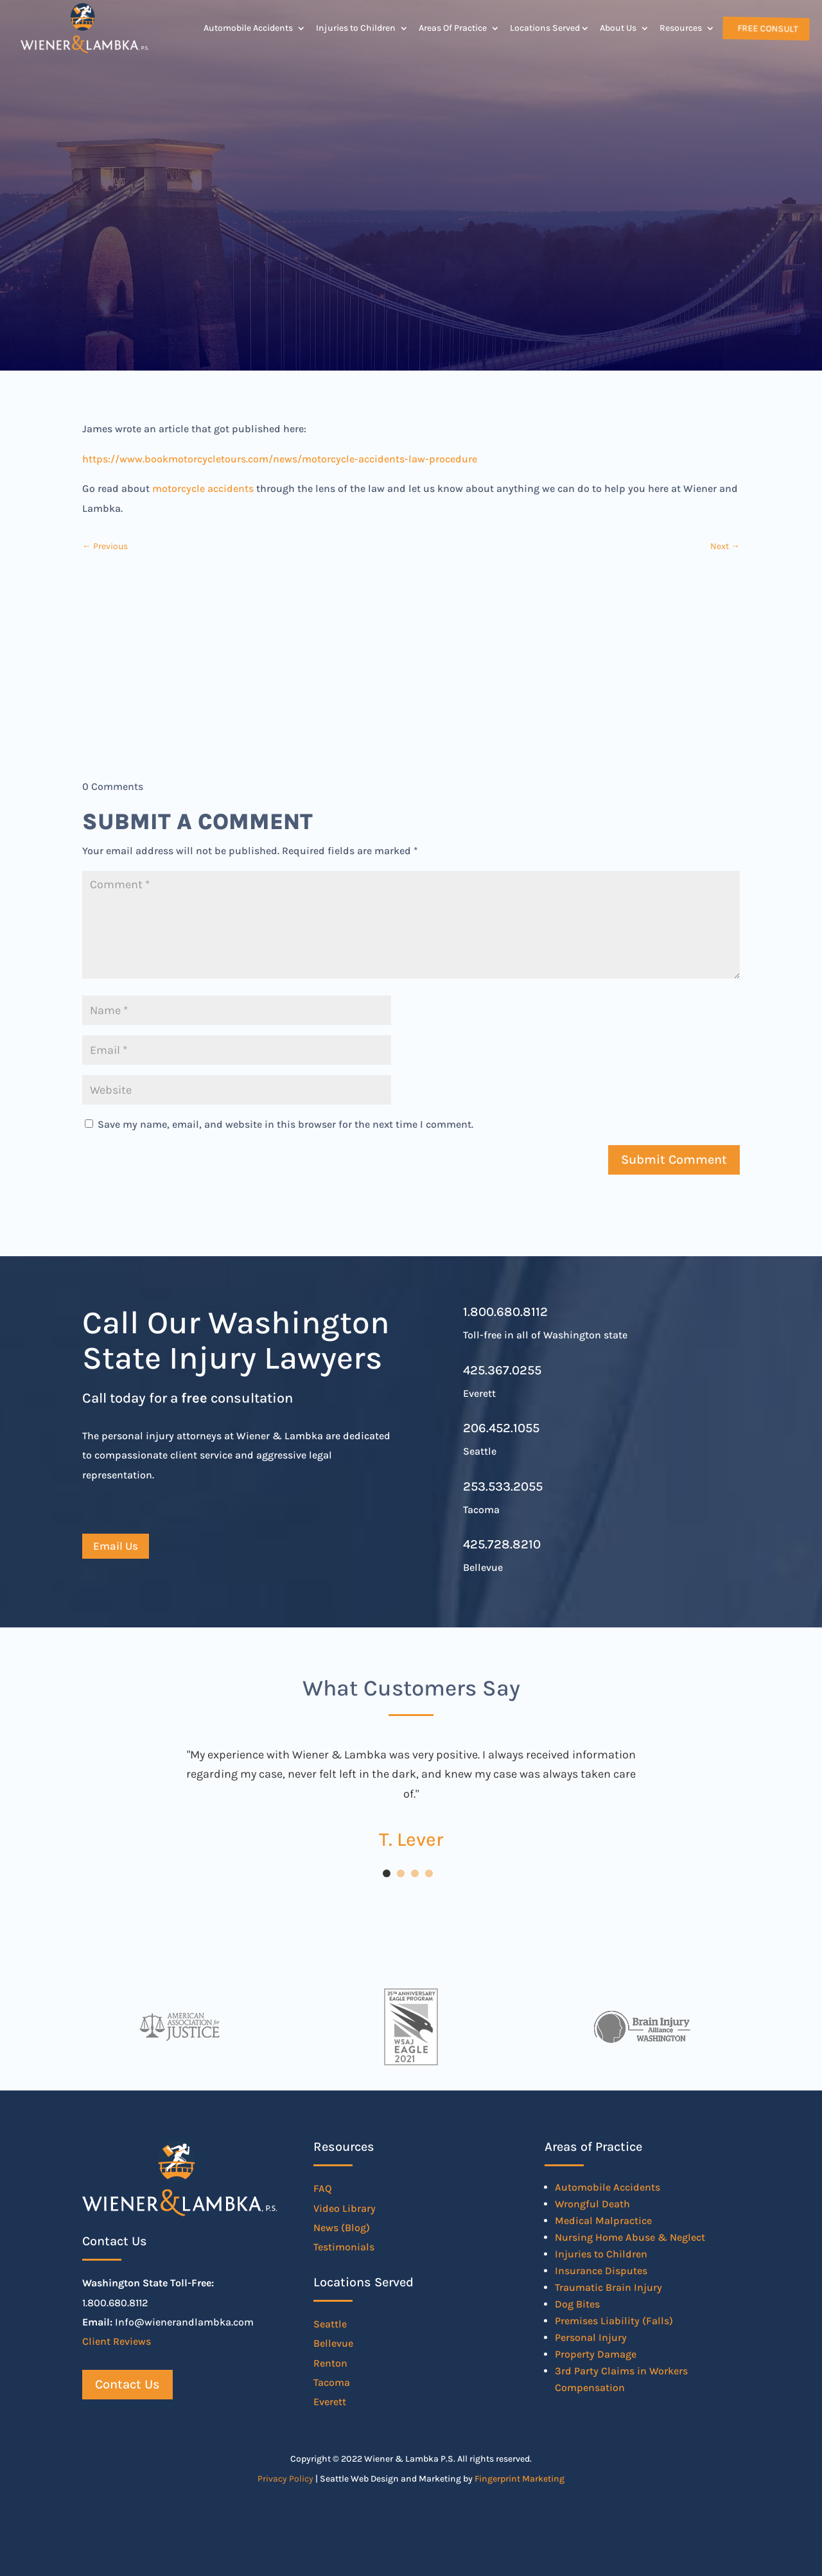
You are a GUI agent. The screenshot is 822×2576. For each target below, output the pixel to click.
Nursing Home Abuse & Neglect (630, 2237)
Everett (329, 2402)
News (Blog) (341, 2227)
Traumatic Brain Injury (608, 2287)
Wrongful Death (592, 2204)
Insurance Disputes (601, 2271)
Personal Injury (591, 2337)
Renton (330, 2363)
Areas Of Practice (453, 27)
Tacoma (331, 2382)
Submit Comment (674, 1159)
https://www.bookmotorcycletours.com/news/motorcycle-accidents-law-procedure (279, 459)
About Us (618, 27)
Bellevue (333, 2343)
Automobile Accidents (248, 27)
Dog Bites (577, 2304)
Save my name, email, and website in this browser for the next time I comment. (285, 1124)
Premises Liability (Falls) (614, 2321)
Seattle (330, 2324)
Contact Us (127, 2384)
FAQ (322, 2188)
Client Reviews (116, 2341)
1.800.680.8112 (505, 1311)
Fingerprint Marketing (519, 2478)
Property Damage (595, 2354)
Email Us (115, 1545)
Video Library (344, 2208)
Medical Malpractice (603, 2220)
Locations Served (545, 27)
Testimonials (343, 2247)
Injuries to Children (356, 27)
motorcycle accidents (203, 488)
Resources (681, 27)
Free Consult (767, 27)
